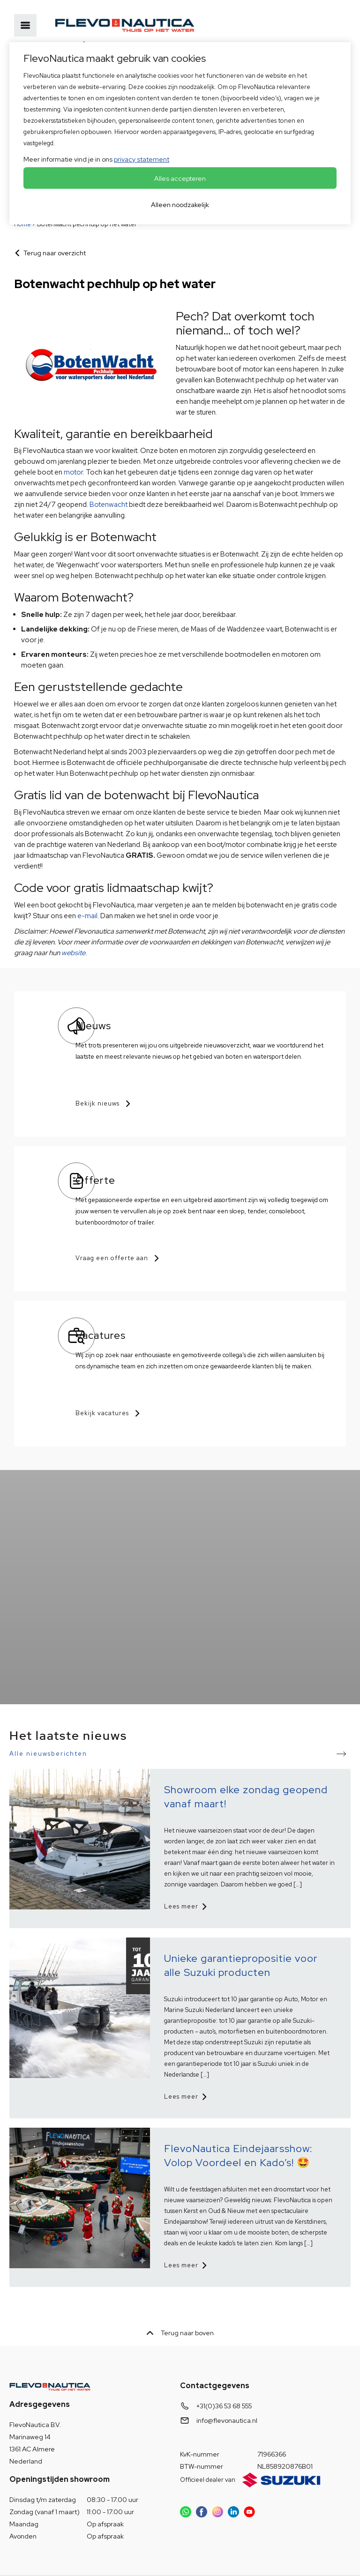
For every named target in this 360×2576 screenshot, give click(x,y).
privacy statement (141, 159)
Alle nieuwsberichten (48, 1713)
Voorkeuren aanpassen (259, 2550)
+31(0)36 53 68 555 (224, 2365)
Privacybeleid (29, 2550)
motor (73, 472)
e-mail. (88, 916)
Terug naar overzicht (54, 253)
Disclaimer (149, 2550)
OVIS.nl (71, 2561)
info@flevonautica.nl (226, 2380)
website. (73, 953)
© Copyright (195, 2550)
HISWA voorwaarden (91, 2550)
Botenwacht (109, 504)
